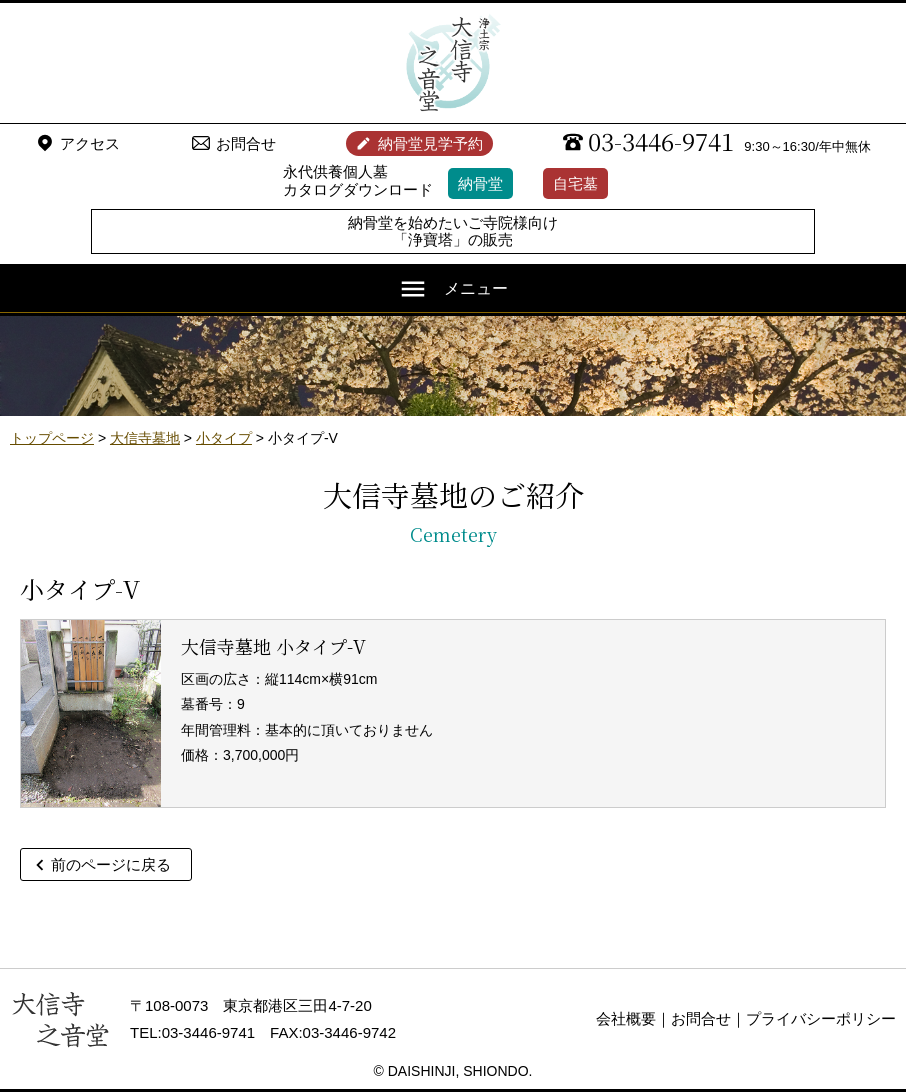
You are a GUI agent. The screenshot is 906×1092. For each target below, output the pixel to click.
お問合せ (246, 143)
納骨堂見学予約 (430, 143)
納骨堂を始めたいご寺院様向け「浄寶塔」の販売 (453, 231)
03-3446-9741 (661, 141)
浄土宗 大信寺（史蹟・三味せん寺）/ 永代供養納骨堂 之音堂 (453, 63)
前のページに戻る (111, 864)
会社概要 (626, 1018)
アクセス (90, 143)
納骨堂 (480, 183)
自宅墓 (575, 183)
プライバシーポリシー (821, 1018)
